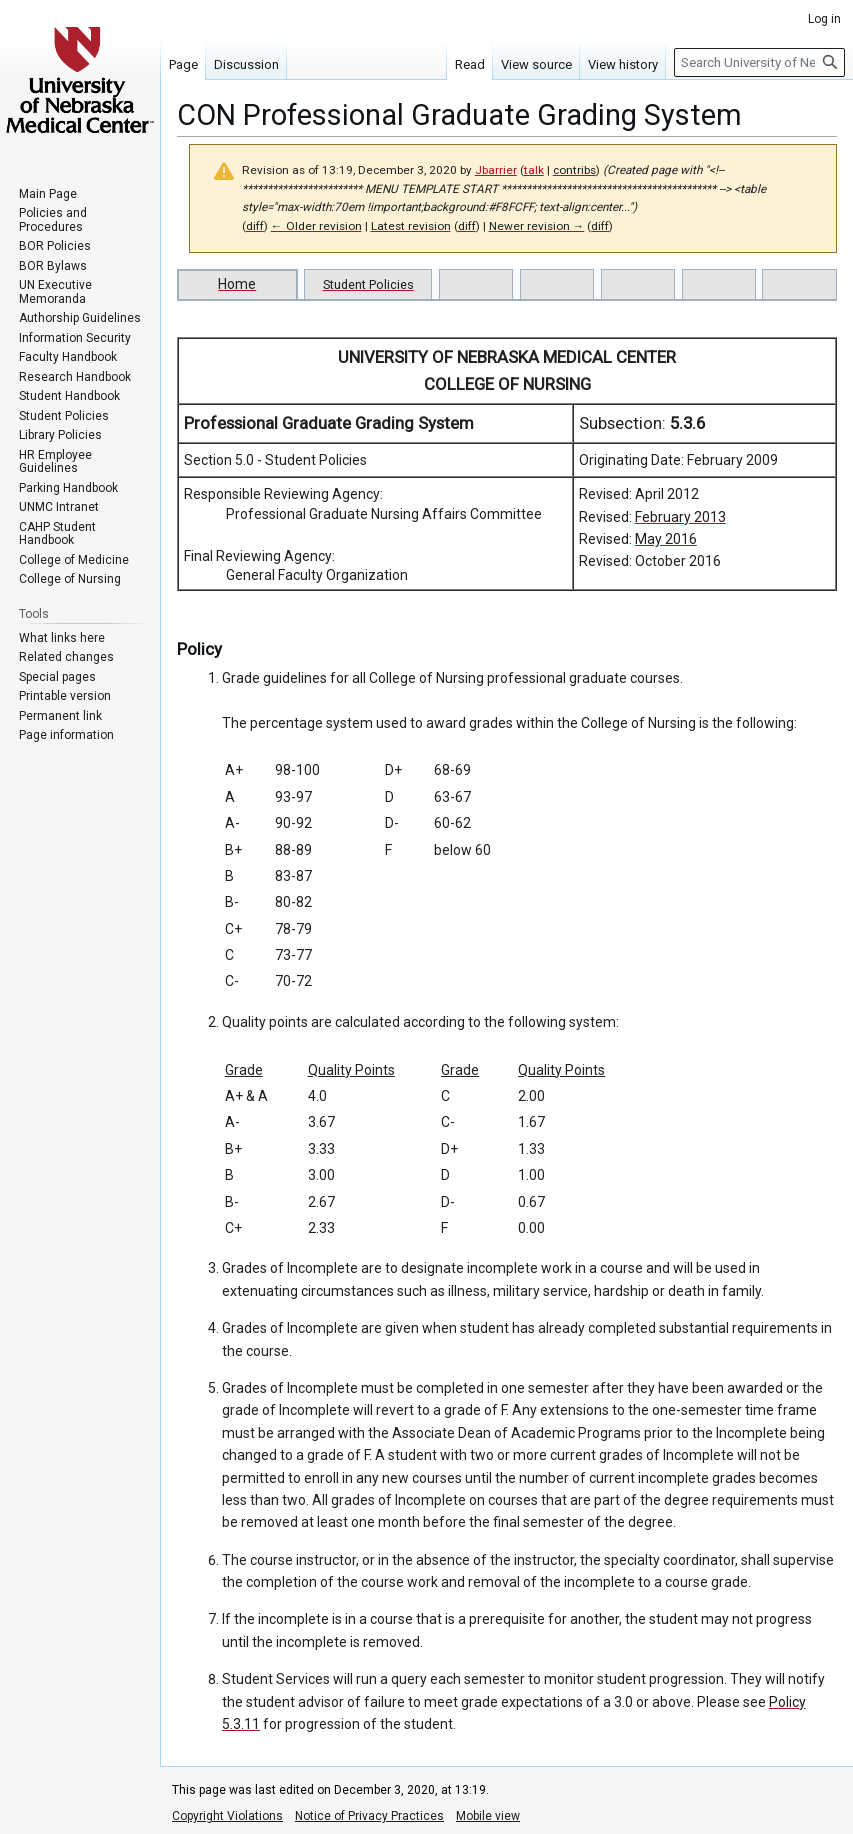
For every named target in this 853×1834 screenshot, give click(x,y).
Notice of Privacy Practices (369, 1816)
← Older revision (316, 226)
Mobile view (488, 1816)
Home (237, 284)
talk (534, 170)
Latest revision (411, 226)
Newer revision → (537, 226)
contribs (574, 170)
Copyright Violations (227, 1816)
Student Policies (368, 284)
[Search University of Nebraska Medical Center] (759, 62)
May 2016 (666, 539)
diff (255, 226)
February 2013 (680, 517)
